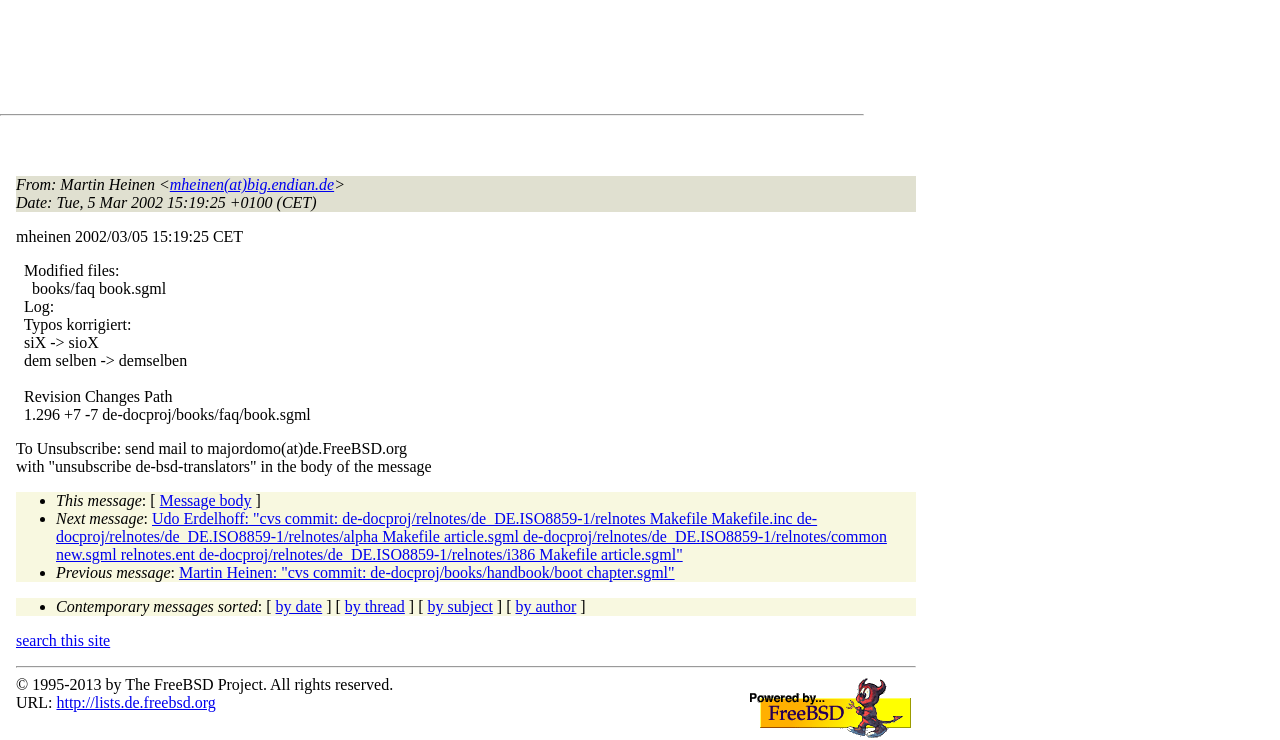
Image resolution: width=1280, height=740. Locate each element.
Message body (206, 500)
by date (299, 606)
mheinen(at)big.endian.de (252, 184)
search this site (63, 640)
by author (545, 606)
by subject (460, 606)
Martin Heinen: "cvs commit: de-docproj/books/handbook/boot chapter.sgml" (427, 572)
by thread (375, 606)
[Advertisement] (380, 61)
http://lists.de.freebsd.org (135, 702)
